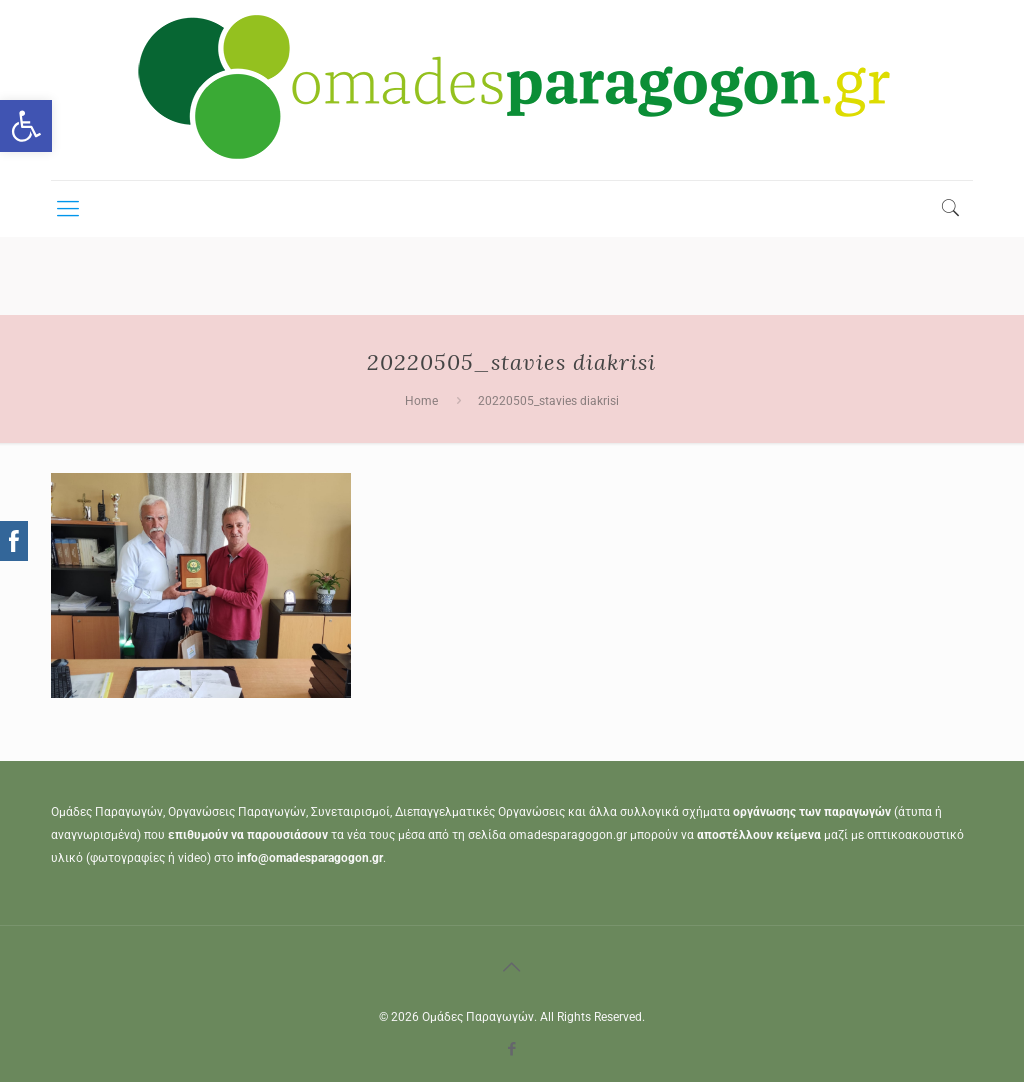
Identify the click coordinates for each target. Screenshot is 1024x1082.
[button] (26, 126)
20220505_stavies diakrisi (548, 401)
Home (421, 401)
